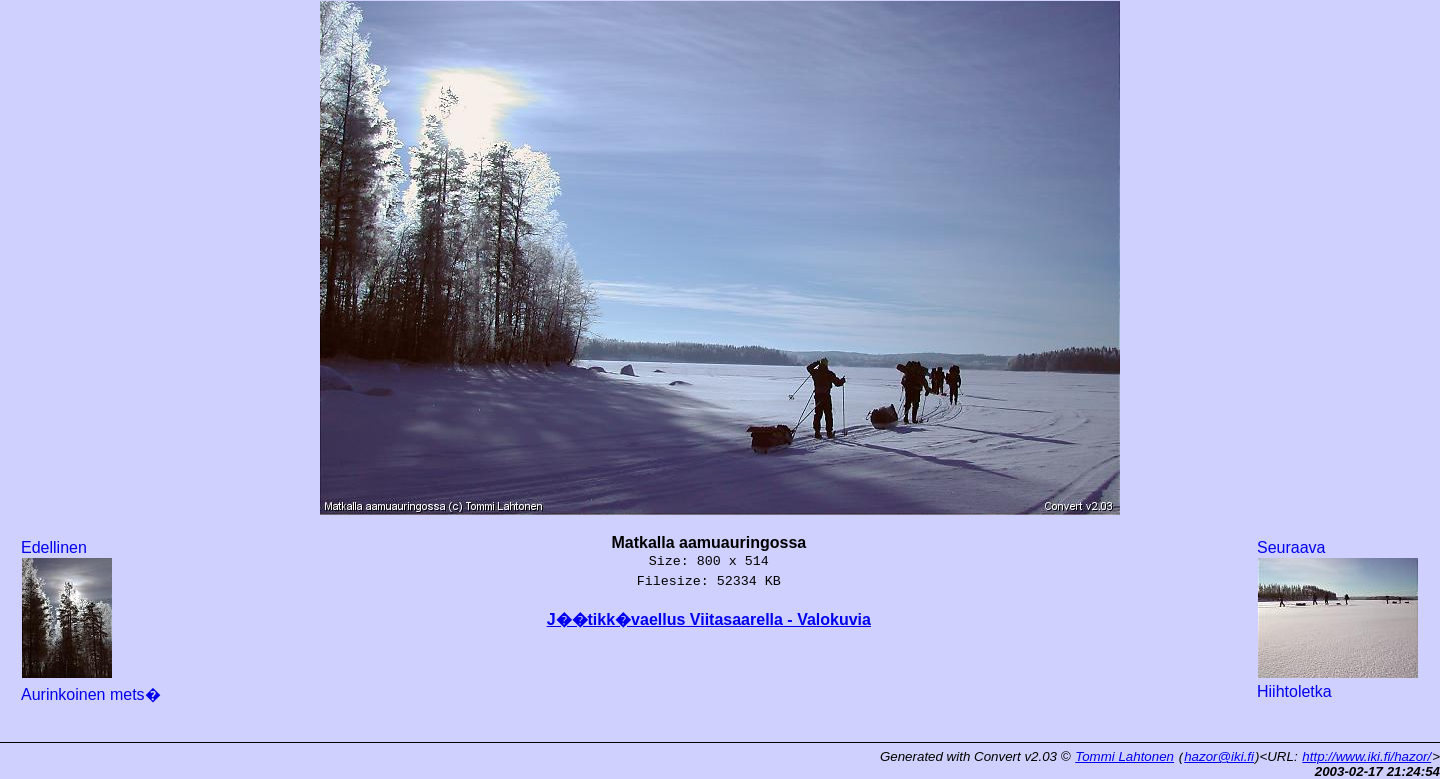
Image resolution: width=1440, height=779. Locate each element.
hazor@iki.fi (1219, 756)
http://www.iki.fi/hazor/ (1366, 756)
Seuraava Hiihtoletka (1338, 619)
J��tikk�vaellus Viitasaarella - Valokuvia (709, 619)
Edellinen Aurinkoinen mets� (91, 621)
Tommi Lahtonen (1124, 756)
